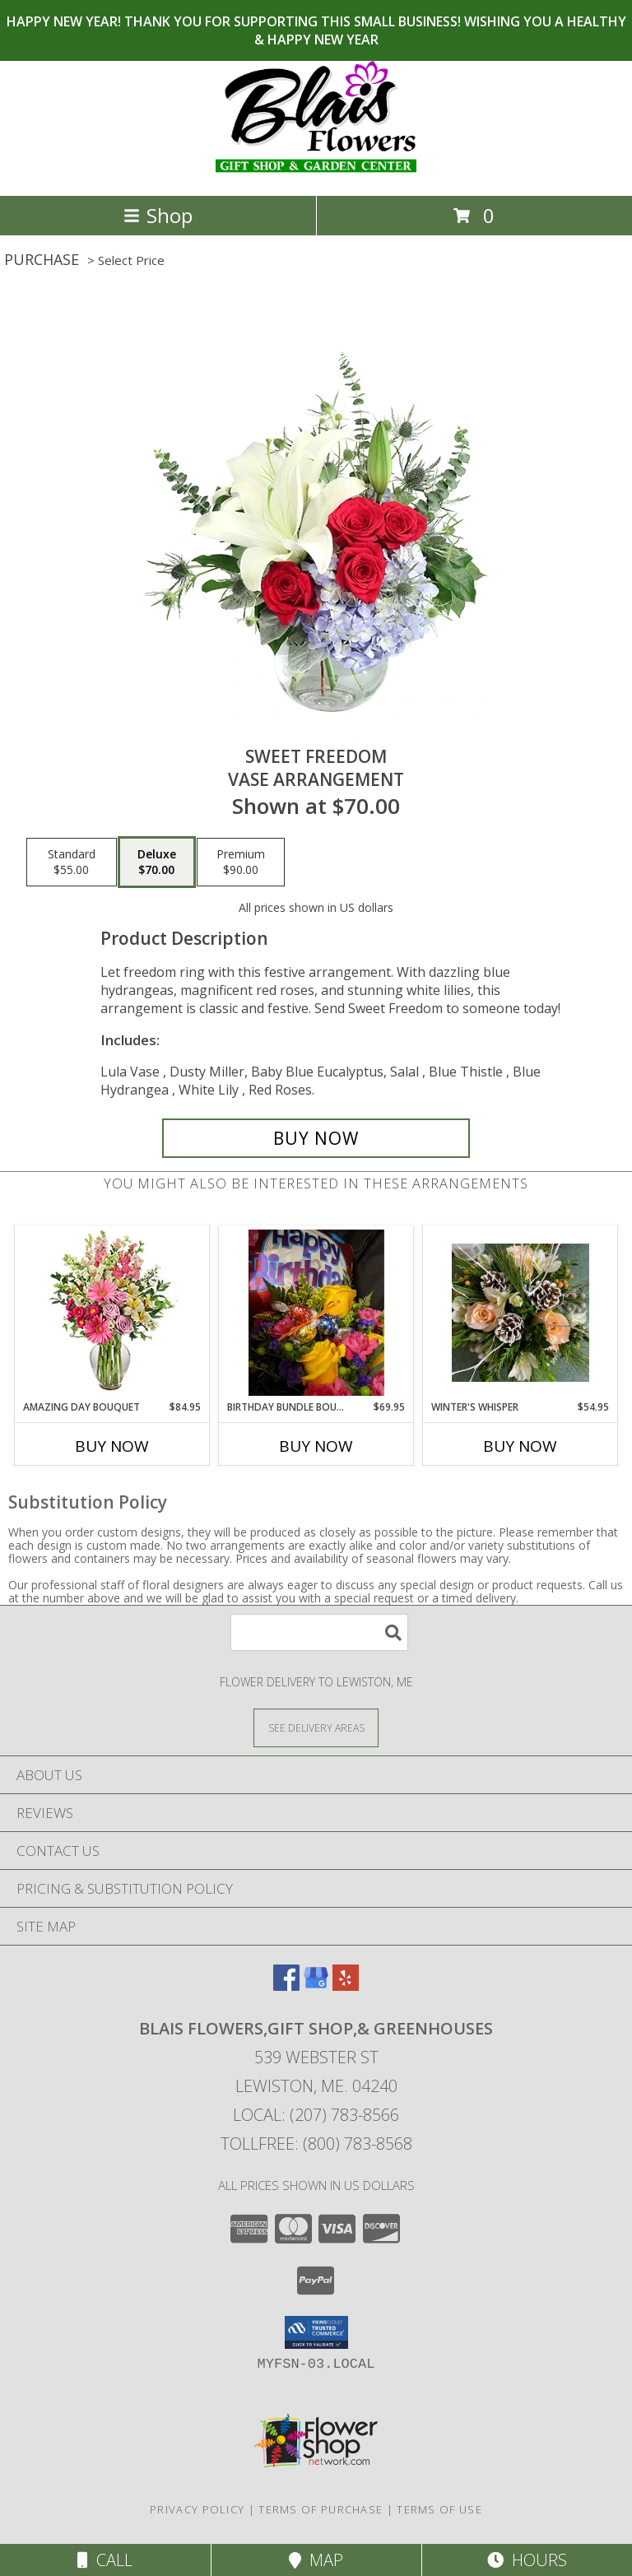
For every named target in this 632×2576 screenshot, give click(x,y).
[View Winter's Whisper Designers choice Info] (520, 1313)
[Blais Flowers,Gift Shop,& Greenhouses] (316, 171)
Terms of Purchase (320, 2509)
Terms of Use (439, 2509)
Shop (158, 215)
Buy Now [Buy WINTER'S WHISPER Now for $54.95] (520, 1446)
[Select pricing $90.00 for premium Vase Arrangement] (241, 862)
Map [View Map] (316, 2560)
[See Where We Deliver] (316, 1727)
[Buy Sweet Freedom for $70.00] (316, 1138)
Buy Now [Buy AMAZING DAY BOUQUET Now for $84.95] (112, 1446)
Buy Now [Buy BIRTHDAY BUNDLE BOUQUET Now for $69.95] (316, 1446)
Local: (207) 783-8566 (316, 2115)
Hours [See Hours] (527, 2560)
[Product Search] (319, 1632)
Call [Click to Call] (104, 2560)
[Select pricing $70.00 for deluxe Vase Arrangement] (156, 862)
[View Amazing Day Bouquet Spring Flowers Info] (112, 1313)
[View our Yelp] (345, 1985)
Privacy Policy (197, 2509)
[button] (316, 2332)
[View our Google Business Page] (316, 1985)
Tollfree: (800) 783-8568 (316, 2143)
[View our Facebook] (286, 1985)
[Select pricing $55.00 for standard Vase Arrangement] (71, 862)
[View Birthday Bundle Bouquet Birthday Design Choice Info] (316, 1313)
